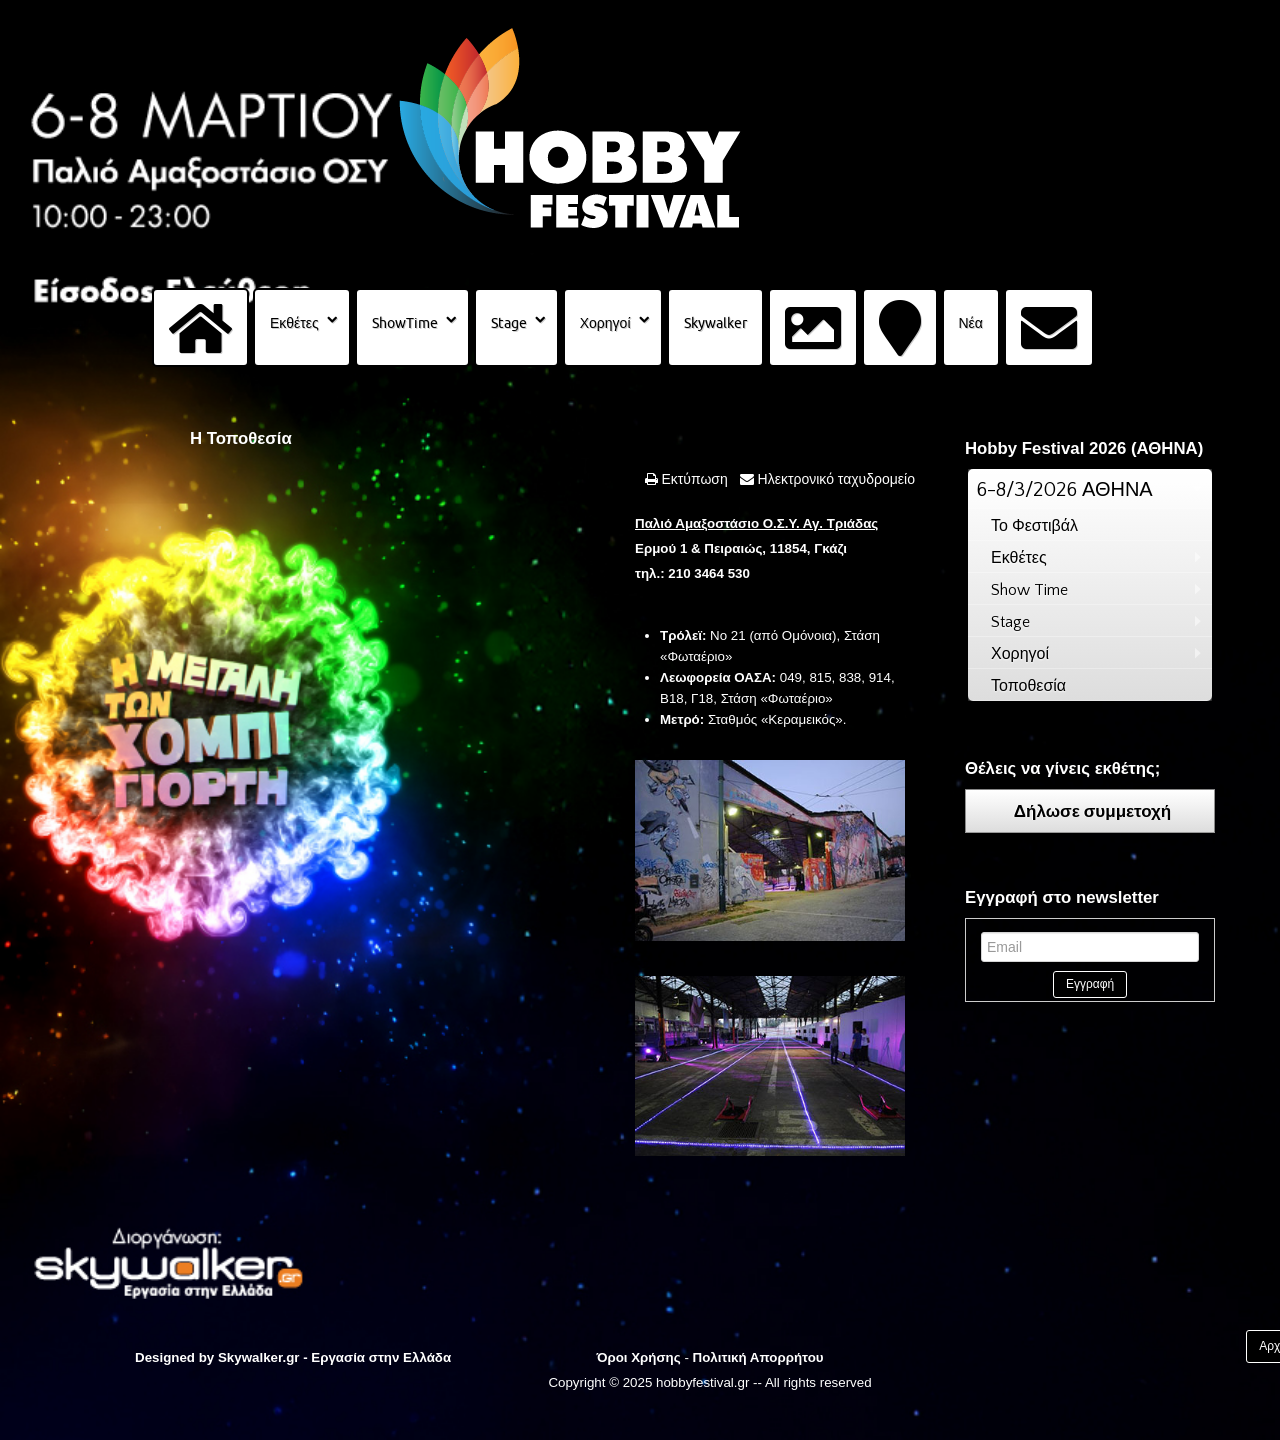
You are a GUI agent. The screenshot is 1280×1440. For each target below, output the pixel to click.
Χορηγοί (605, 323)
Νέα (971, 323)
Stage (509, 323)
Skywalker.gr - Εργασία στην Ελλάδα (334, 1357)
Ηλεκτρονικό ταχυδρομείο (834, 479)
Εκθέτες (294, 323)
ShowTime (405, 323)
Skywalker (715, 323)
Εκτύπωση (693, 479)
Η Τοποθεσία (241, 438)
